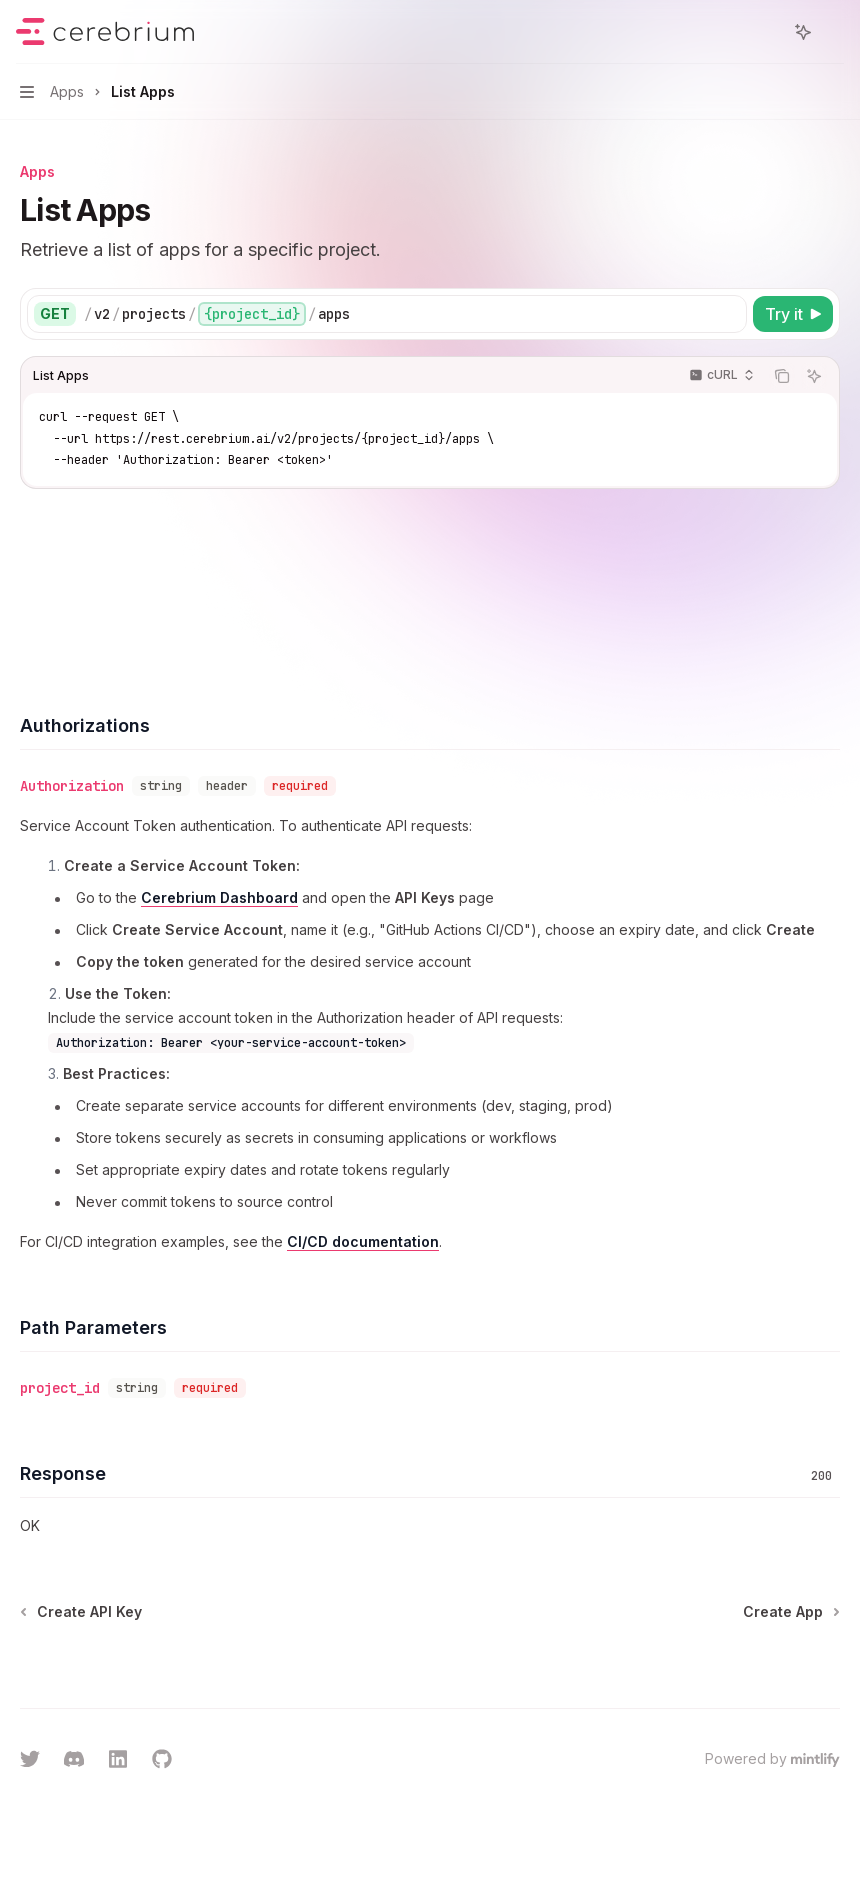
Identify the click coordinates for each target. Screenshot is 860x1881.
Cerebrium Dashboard (219, 897)
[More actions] (834, 32)
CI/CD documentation (363, 1241)
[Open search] (766, 32)
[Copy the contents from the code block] (782, 376)
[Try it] (793, 314)
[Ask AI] (814, 376)
